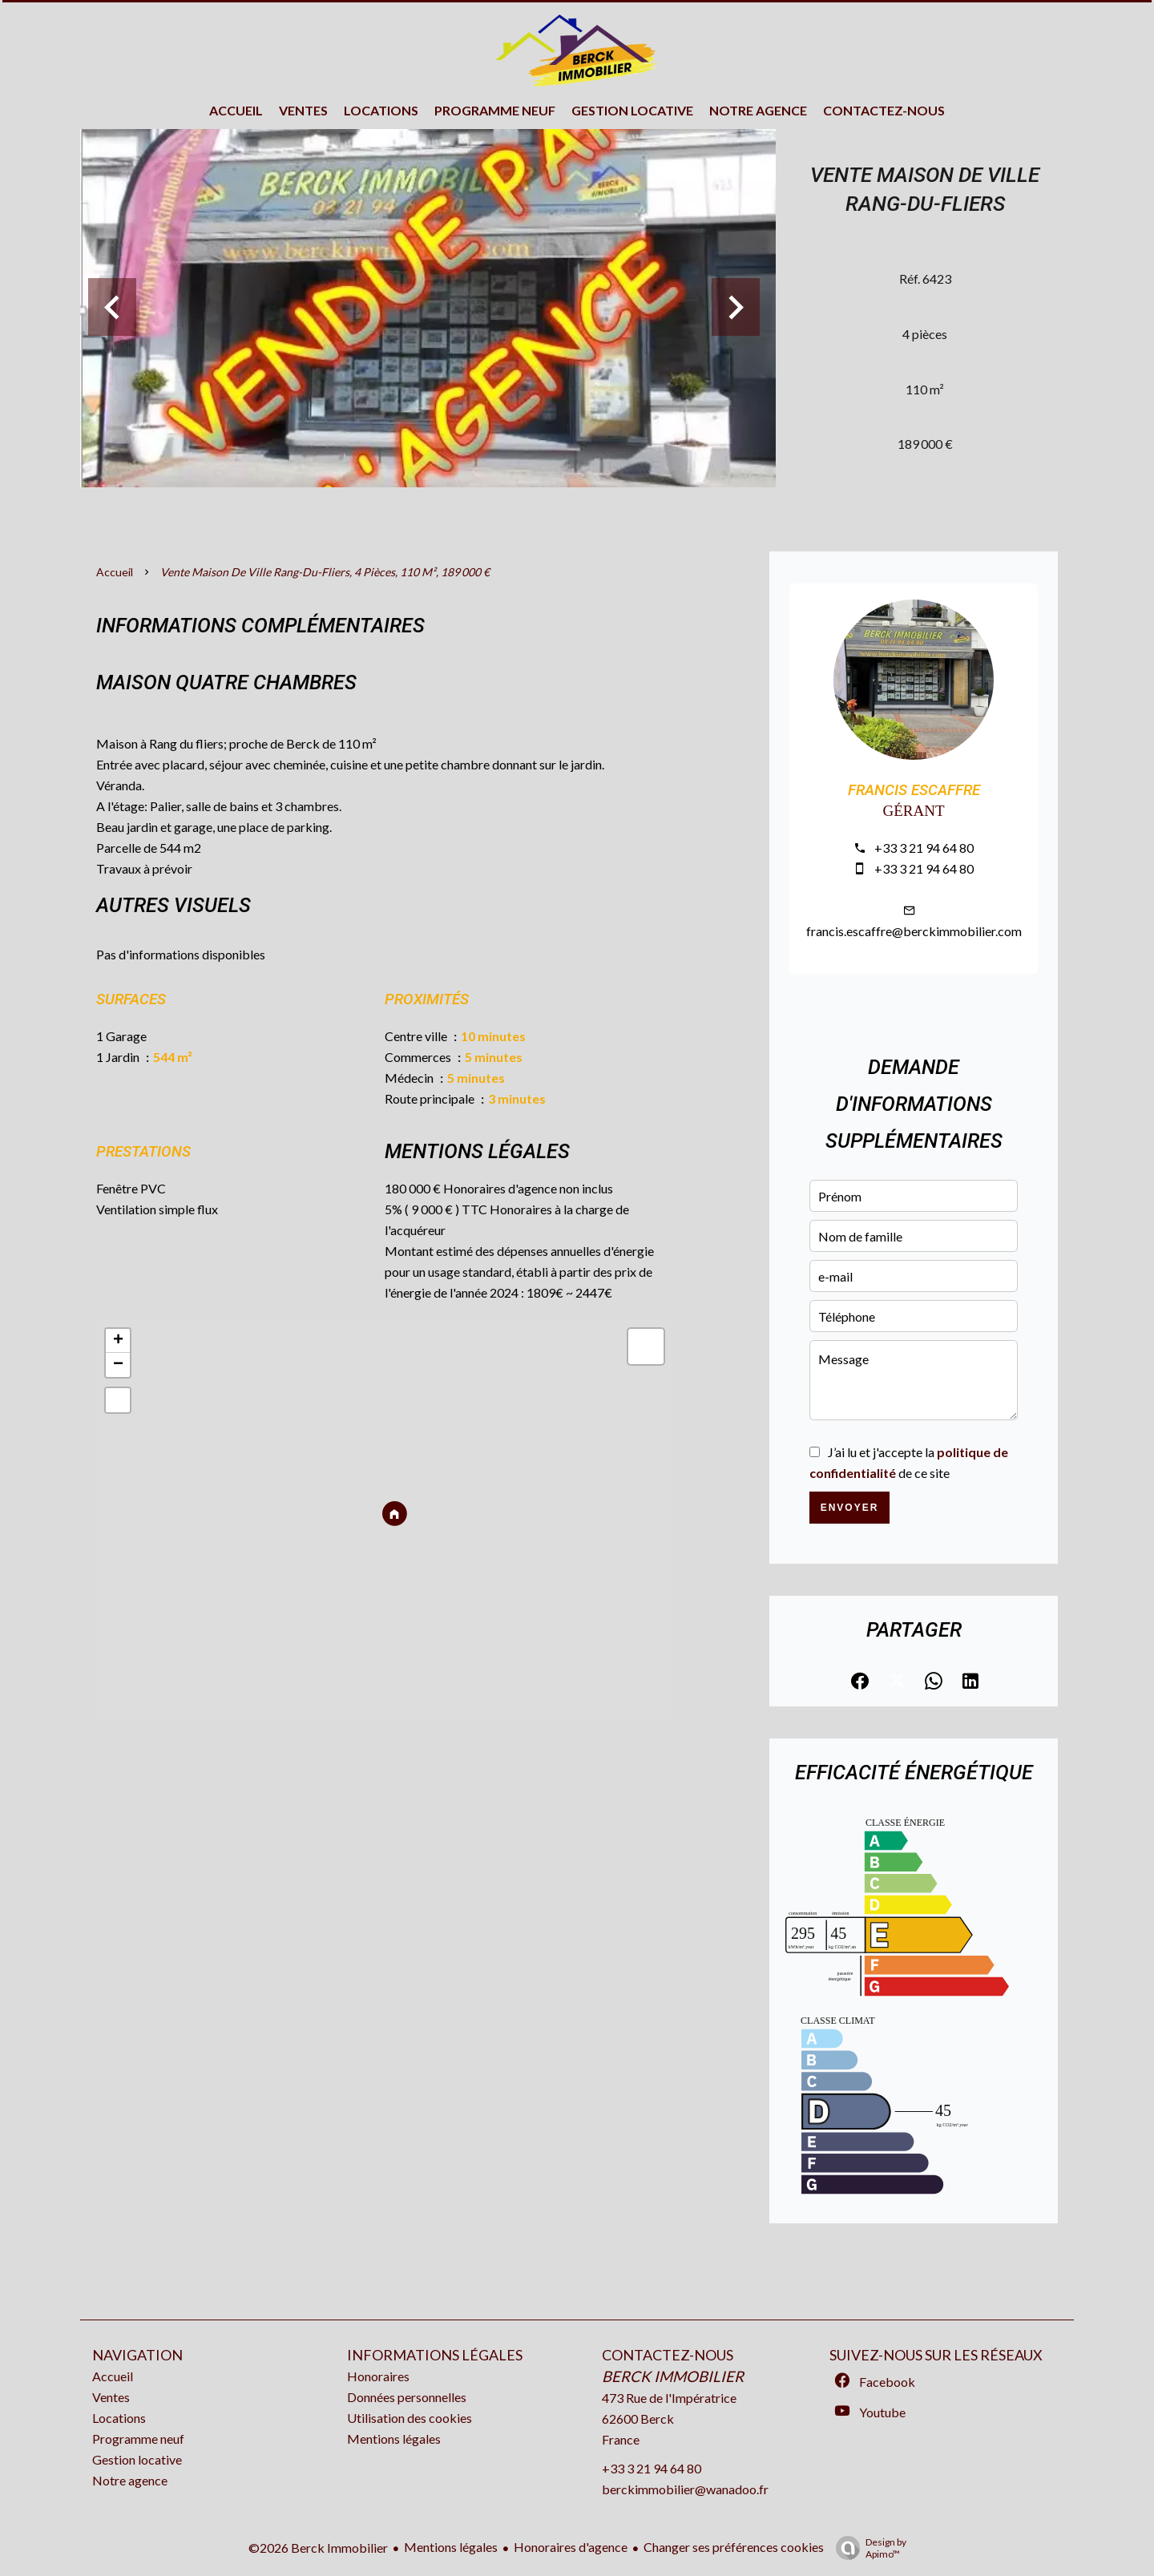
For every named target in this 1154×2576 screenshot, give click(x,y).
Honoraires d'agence (570, 2546)
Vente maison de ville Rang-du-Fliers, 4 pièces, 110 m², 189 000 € (325, 572)
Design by (867, 2548)
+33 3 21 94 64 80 (924, 847)
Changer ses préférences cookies (734, 2546)
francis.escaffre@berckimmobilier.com (914, 931)
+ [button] (118, 1341)
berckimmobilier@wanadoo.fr (685, 2489)
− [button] (118, 1365)
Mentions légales (451, 2546)
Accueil (114, 572)
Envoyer (850, 1507)
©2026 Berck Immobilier (318, 2547)
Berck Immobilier (673, 2376)
